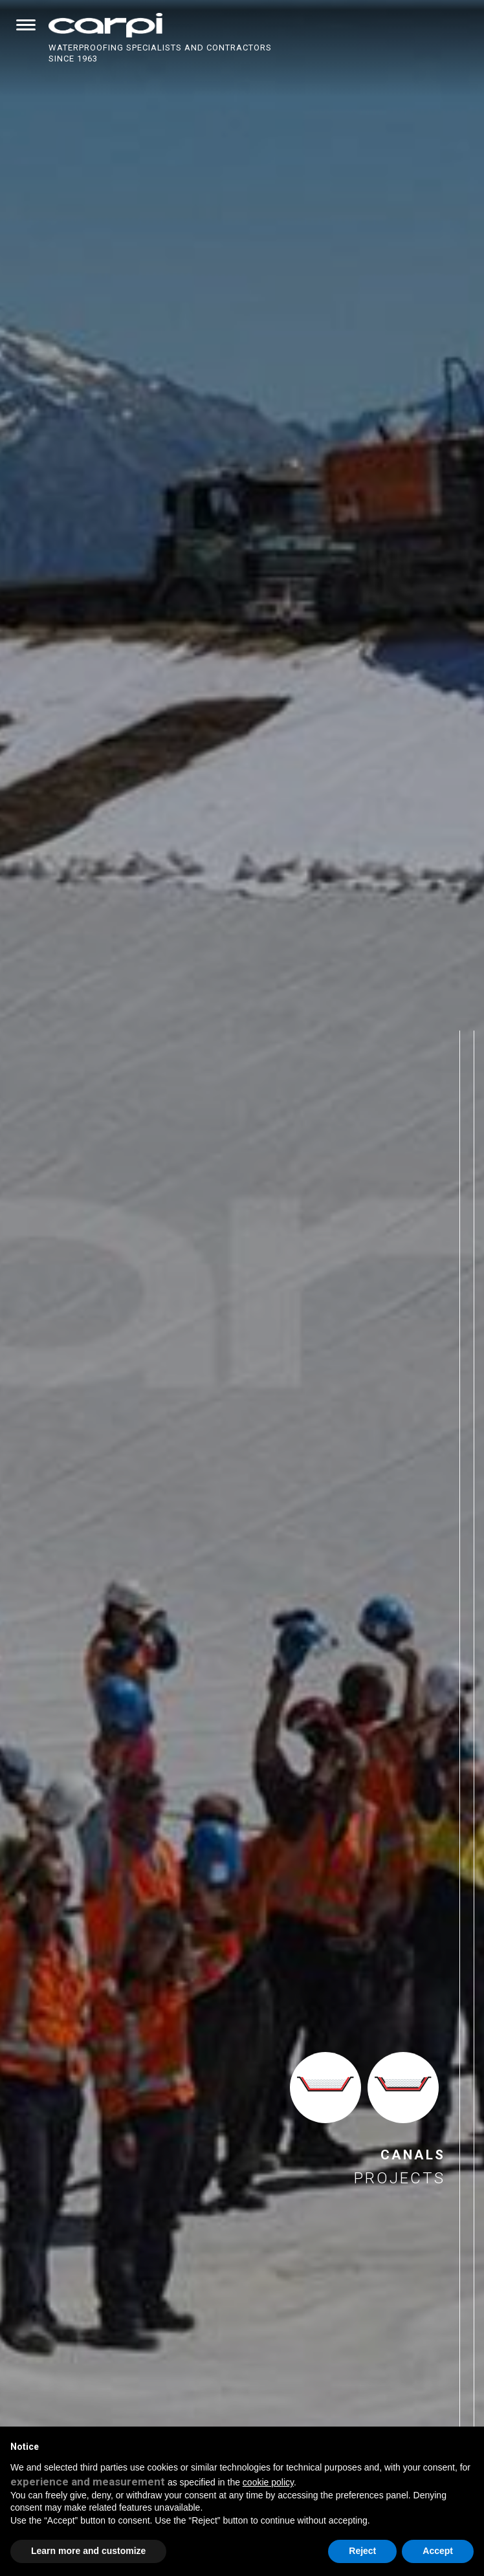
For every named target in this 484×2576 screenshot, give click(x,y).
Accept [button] (438, 2551)
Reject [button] (362, 2551)
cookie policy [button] (268, 2482)
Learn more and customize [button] (88, 2551)
